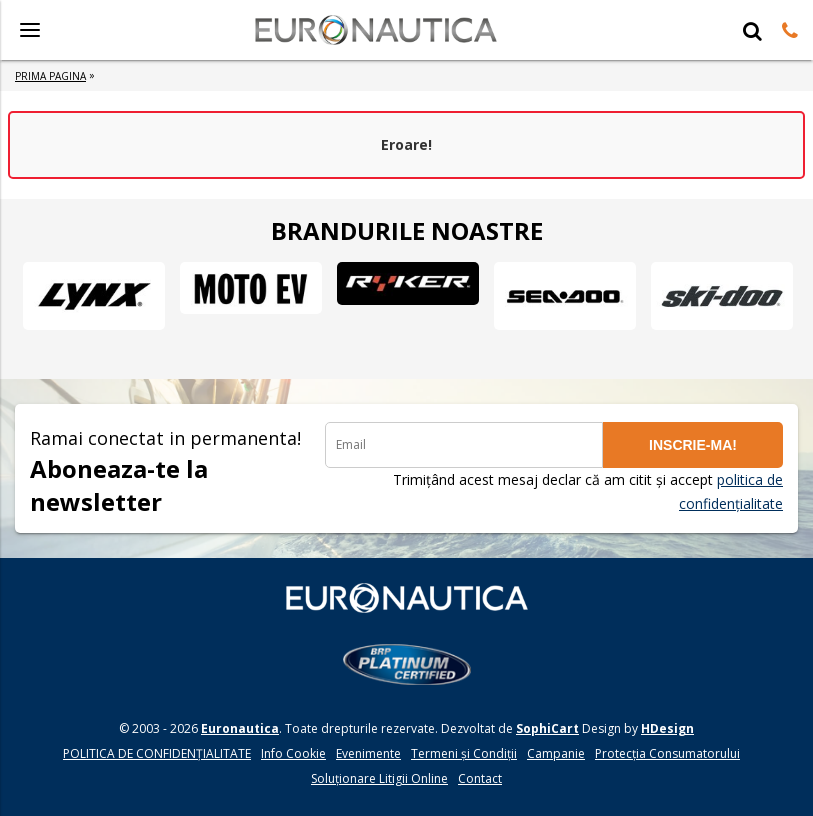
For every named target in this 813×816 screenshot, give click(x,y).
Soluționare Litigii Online (379, 778)
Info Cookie (293, 753)
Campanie (556, 753)
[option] (93, 296)
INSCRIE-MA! (693, 445)
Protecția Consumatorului (667, 753)
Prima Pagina (50, 76)
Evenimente (368, 753)
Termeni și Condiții (464, 753)
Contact (480, 778)
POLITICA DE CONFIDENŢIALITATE (157, 753)
